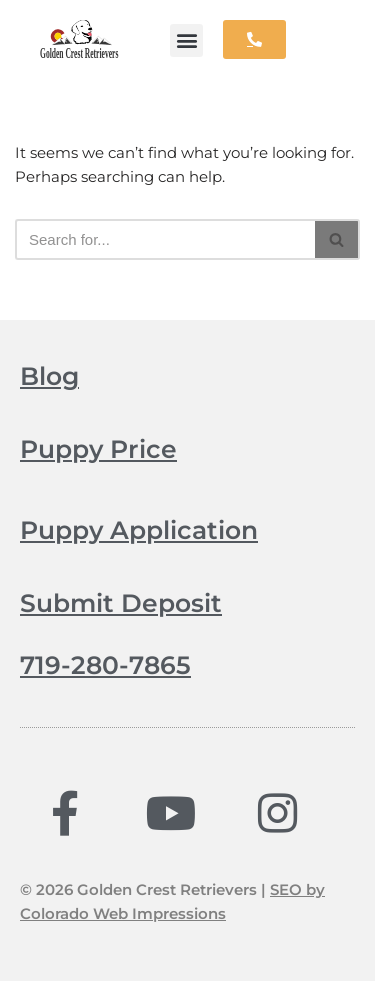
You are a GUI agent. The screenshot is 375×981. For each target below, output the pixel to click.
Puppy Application (139, 530)
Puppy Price (98, 449)
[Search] (165, 239)
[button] (186, 40)
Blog (49, 376)
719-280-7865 (105, 665)
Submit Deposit (121, 603)
